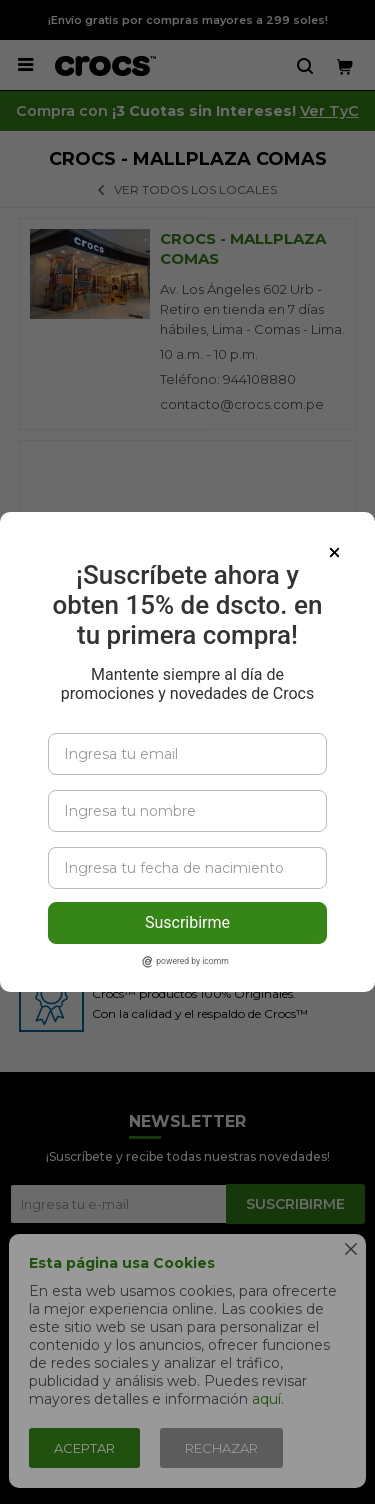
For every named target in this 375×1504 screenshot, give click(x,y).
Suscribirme (187, 922)
